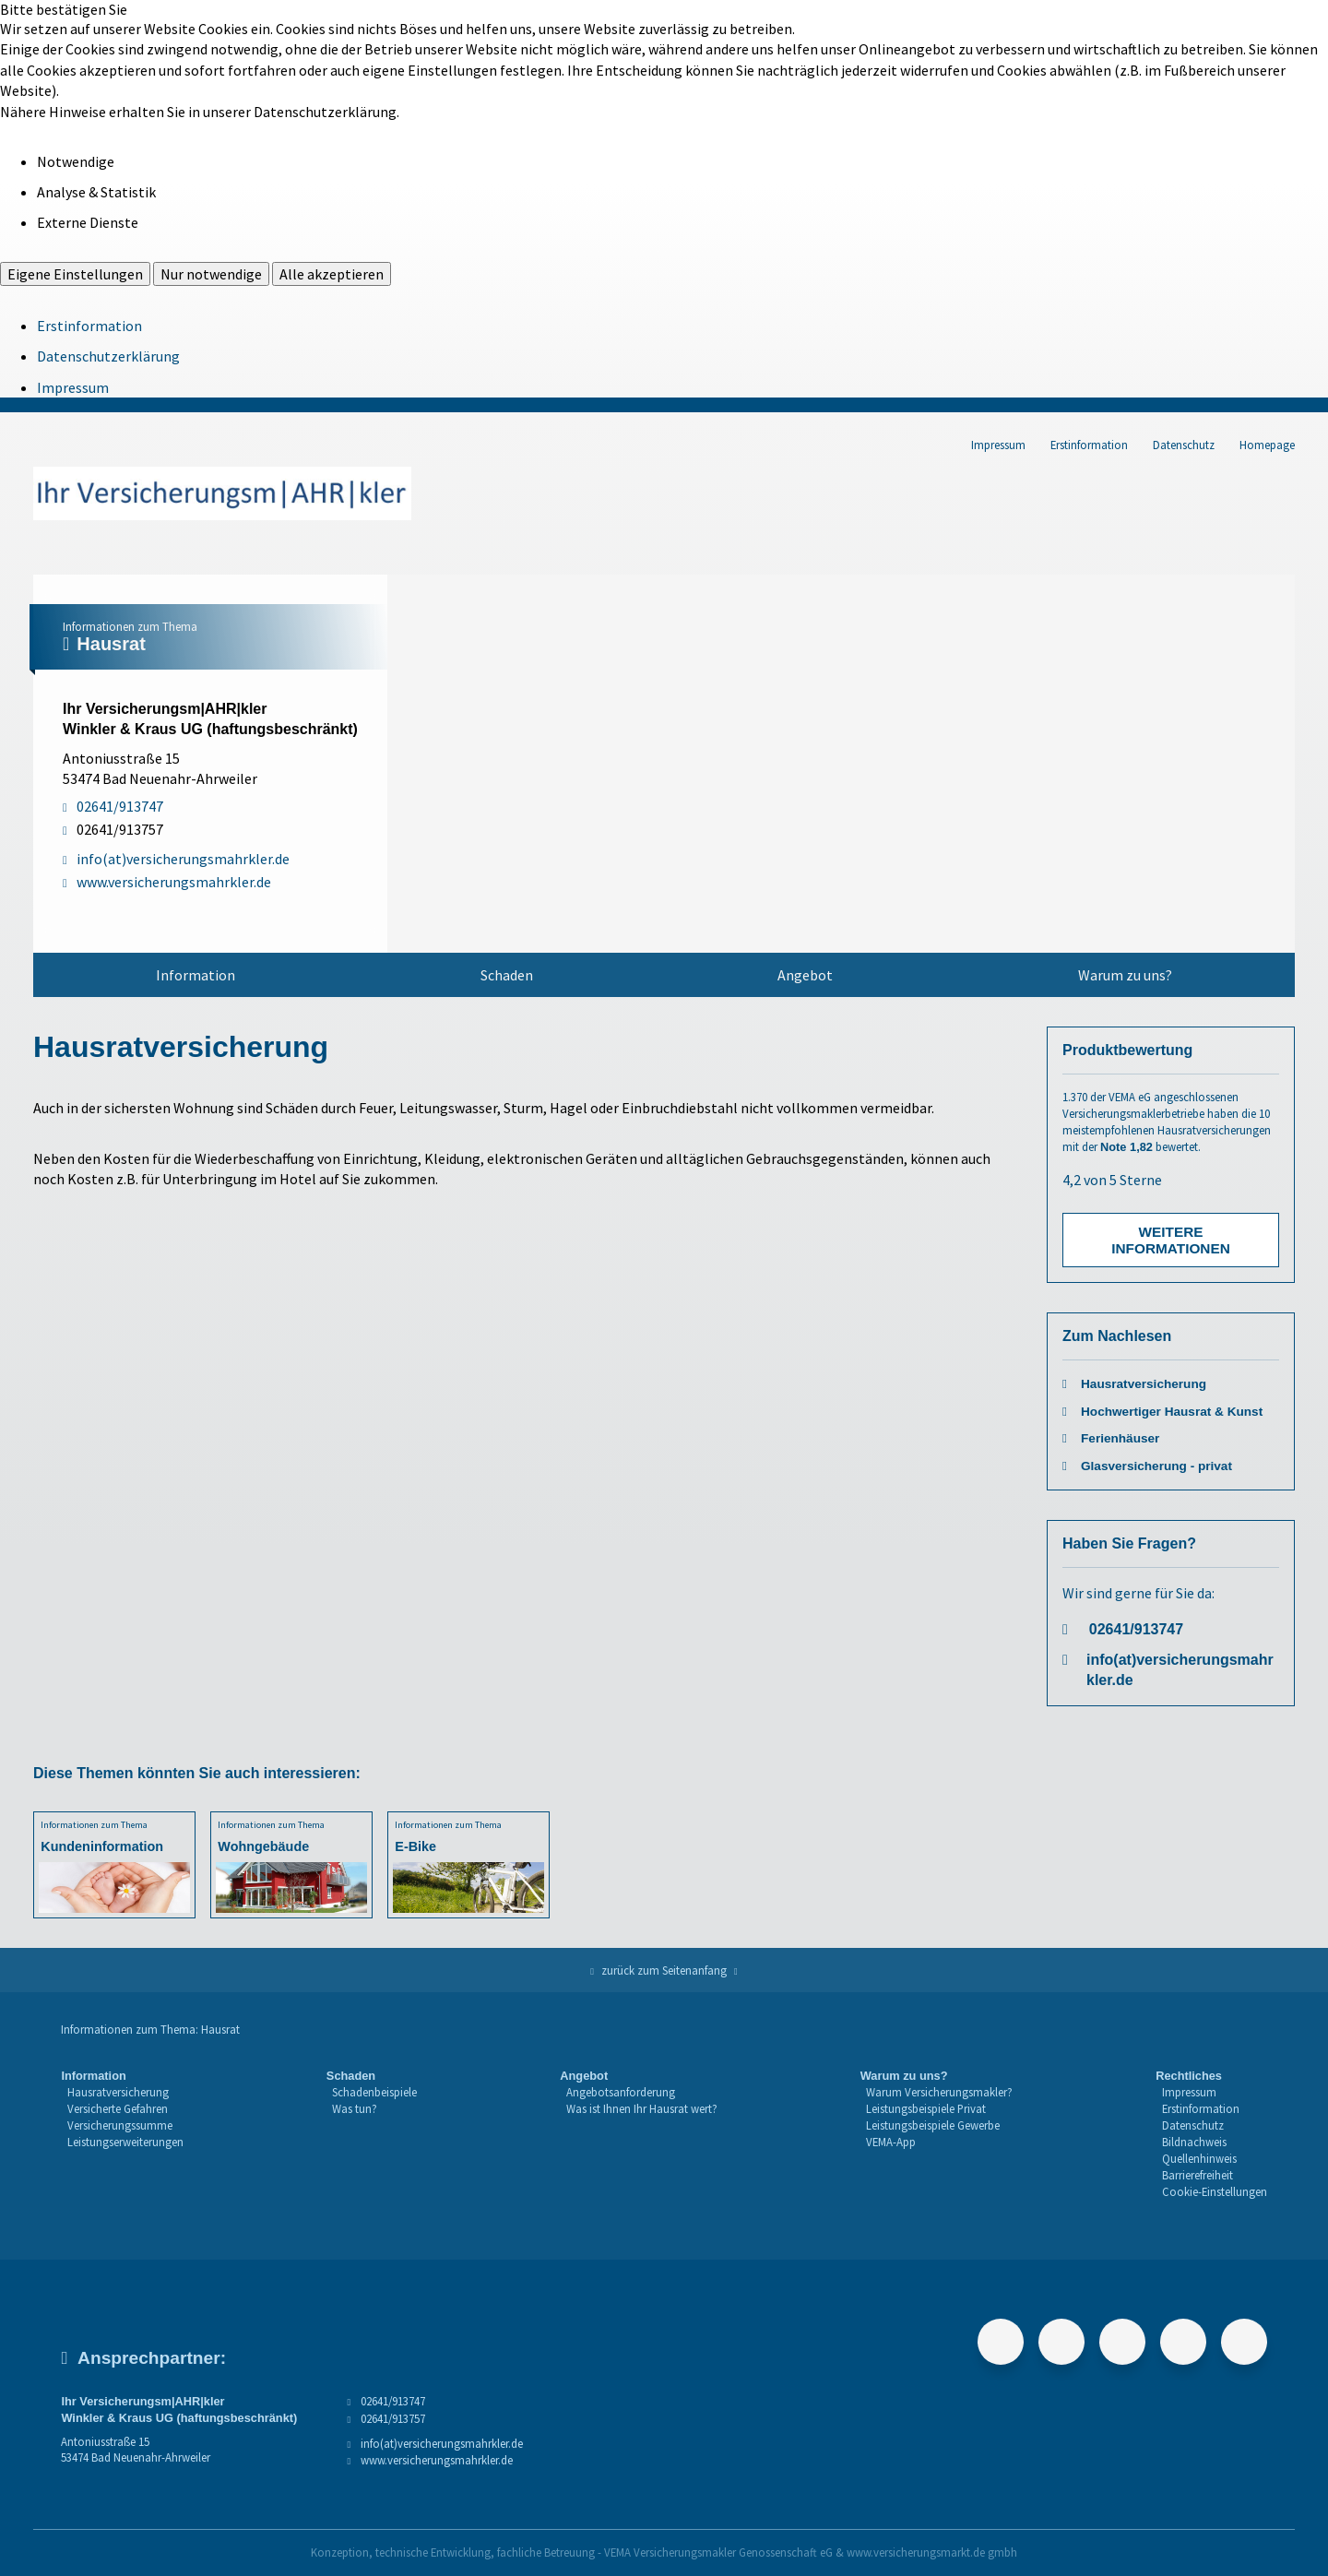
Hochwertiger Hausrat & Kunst (1172, 1412)
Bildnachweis (1194, 2141)
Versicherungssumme (119, 2125)
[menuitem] (195, 975)
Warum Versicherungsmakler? (939, 2091)
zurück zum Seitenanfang (664, 1970)
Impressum (73, 387)
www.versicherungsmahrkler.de (437, 2459)
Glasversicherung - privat (1156, 1466)
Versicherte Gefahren (117, 2108)
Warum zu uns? (1125, 975)
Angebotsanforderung (620, 2091)
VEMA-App (891, 2141)
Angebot (805, 975)
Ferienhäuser (1120, 1438)
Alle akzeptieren (331, 274)
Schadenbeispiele (374, 2091)
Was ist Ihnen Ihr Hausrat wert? (641, 2108)
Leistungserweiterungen (125, 2141)
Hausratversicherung (1143, 1384)
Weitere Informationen (1170, 1240)
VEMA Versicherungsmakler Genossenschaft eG (718, 2552)
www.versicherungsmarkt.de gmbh (932, 2552)
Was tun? (354, 2108)
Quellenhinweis (1199, 2158)
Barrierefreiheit (1197, 2174)
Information (195, 975)
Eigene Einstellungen (75, 274)
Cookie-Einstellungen (1214, 2191)
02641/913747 (1136, 1629)
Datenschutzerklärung (108, 356)
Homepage (1267, 444)
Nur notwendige (211, 274)
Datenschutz (1184, 444)
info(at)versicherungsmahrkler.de (1180, 1670)
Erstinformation (89, 325)
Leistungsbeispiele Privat (926, 2108)
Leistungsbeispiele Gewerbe (933, 2125)
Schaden (506, 975)
